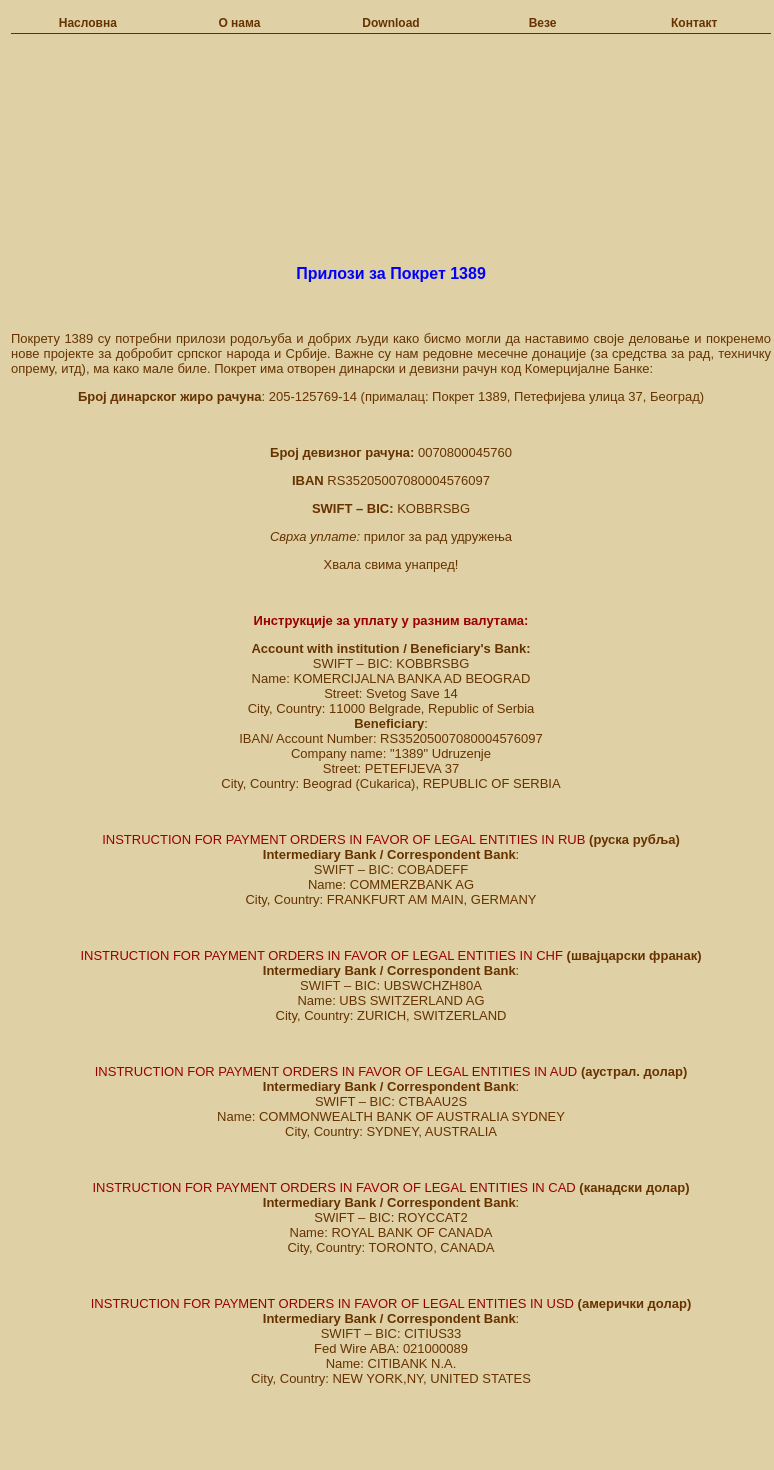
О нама (239, 23)
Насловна (88, 23)
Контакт (694, 23)
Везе (543, 23)
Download (390, 23)
